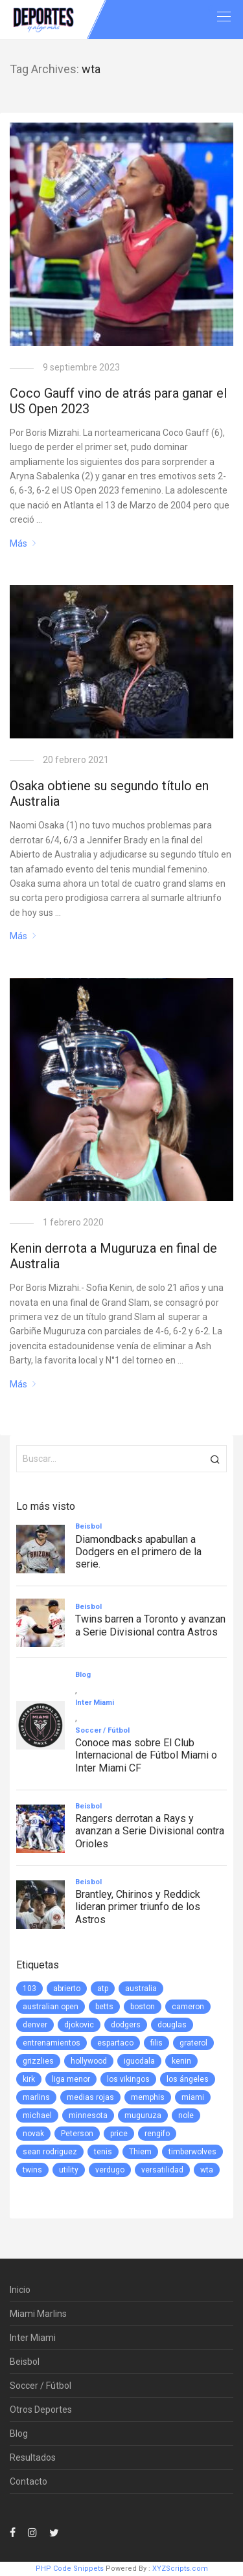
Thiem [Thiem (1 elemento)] (140, 2151)
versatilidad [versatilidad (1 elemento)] (162, 2169)
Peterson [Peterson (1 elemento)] (77, 2133)
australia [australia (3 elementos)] (141, 1988)
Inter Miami (33, 2337)
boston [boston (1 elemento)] (142, 2006)
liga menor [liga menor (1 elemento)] (71, 2079)
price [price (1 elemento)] (119, 2133)
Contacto (28, 2481)
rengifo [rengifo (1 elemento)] (157, 2133)
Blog (19, 2433)
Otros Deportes (41, 2409)
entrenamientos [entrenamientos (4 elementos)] (51, 2042)
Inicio (20, 2290)
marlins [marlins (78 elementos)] (36, 2097)
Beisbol (25, 2361)
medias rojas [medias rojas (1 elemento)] (90, 2097)
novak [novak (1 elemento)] (33, 2133)
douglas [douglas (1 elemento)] (172, 2024)
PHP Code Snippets (70, 2568)
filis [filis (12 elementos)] (156, 2042)
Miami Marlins (38, 2313)
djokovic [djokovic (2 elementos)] (79, 2024)
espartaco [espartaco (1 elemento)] (115, 2042)
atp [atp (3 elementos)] (102, 1988)
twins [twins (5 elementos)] (32, 2169)
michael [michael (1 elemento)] (37, 2115)
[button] (214, 1459)
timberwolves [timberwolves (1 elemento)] (192, 2151)
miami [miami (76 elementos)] (192, 2097)
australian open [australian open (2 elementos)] (50, 2006)
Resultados (33, 2457)
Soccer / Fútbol (40, 2385)
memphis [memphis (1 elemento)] (148, 2097)
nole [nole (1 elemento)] (186, 2115)
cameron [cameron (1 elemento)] (188, 2006)
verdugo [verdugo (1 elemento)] (109, 2169)
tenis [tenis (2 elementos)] (103, 2151)
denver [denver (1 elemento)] (35, 2024)
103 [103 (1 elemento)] (29, 1988)
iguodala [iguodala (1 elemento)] (139, 2061)
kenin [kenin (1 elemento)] (181, 2061)
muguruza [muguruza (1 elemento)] (142, 2115)
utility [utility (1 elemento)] (68, 2169)
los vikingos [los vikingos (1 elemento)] (128, 2079)
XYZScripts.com (180, 2568)
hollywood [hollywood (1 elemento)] (89, 2061)
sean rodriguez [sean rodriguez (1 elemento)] (50, 2151)
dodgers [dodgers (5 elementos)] (126, 2024)
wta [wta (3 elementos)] (206, 2169)
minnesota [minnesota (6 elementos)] (88, 2115)
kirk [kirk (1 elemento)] (29, 2079)
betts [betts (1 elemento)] (104, 2006)
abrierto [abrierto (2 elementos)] (66, 1988)
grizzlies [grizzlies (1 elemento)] (38, 2061)
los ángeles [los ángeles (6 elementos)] (188, 2079)
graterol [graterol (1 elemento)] (193, 2042)
